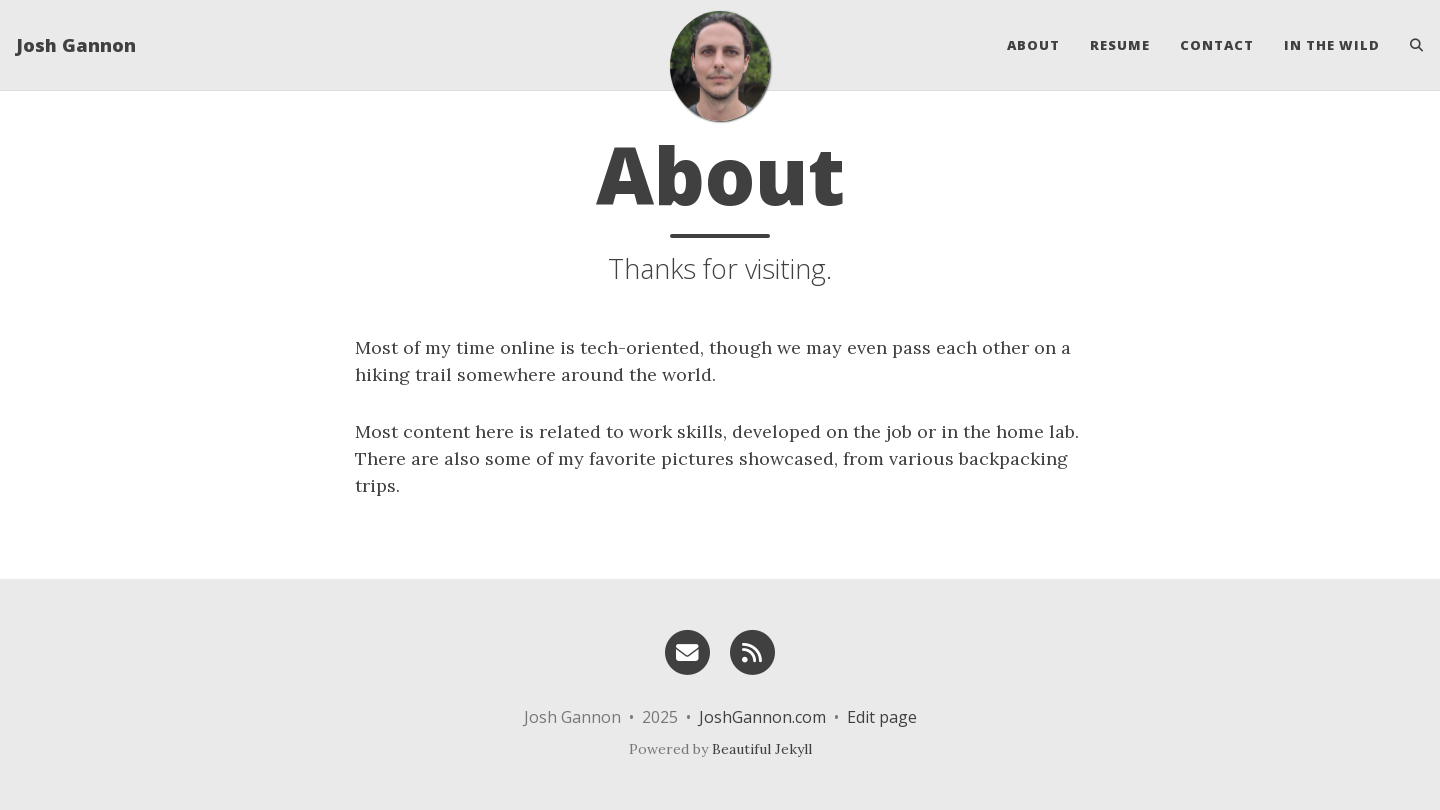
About (1033, 45)
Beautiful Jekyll (762, 749)
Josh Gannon (76, 45)
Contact (1217, 45)
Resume (1120, 45)
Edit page (882, 717)
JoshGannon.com (762, 717)
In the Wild (1332, 45)
